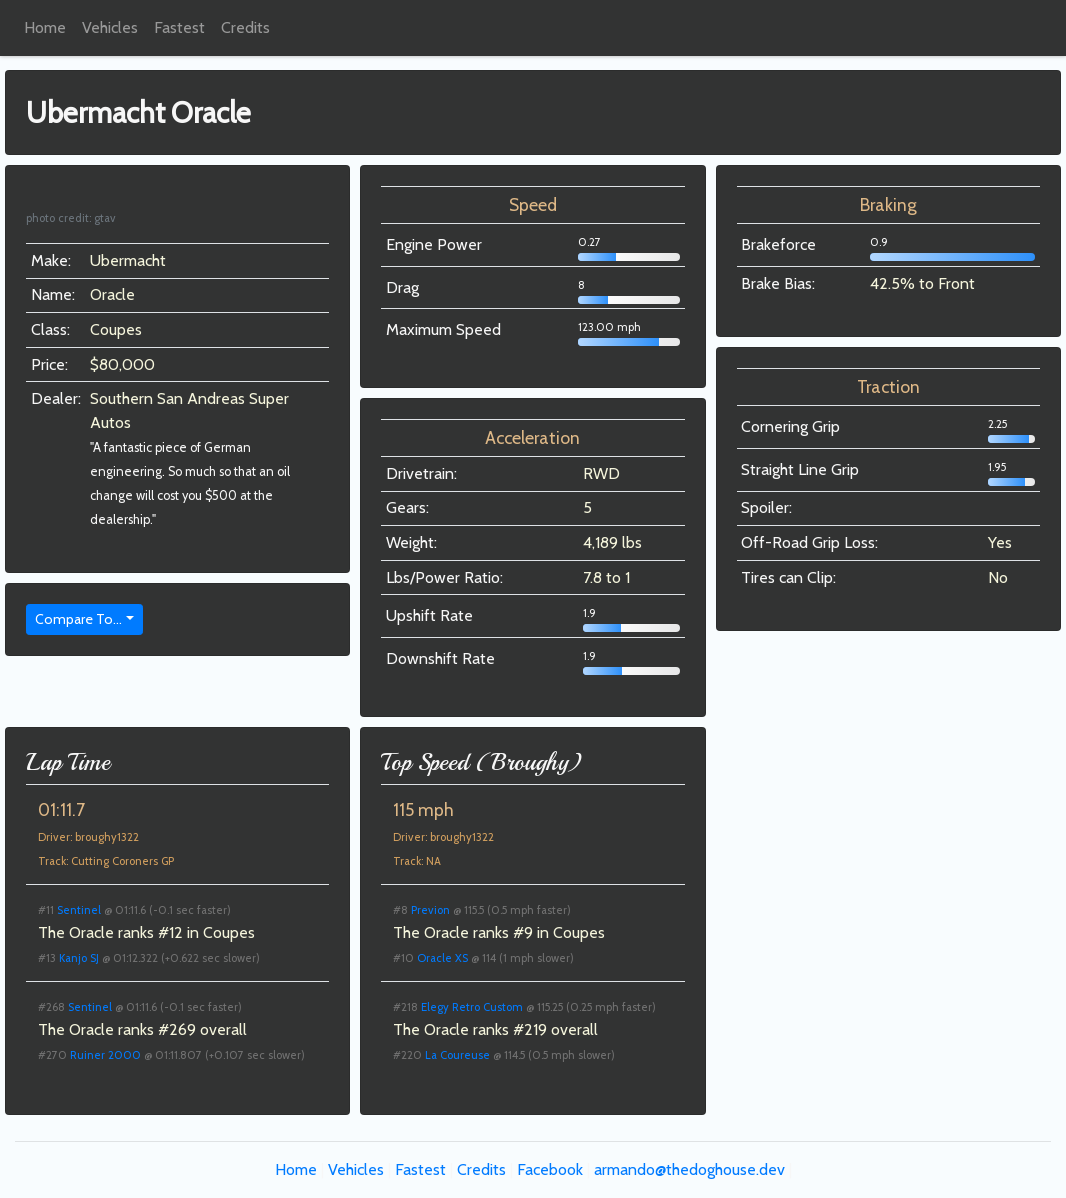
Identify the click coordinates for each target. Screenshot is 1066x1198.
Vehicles (110, 27)
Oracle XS (442, 958)
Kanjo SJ (79, 958)
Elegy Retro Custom (472, 1007)
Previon (430, 910)
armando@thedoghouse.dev (689, 1169)
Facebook (550, 1169)
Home (45, 27)
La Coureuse (457, 1055)
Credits (245, 27)
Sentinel (79, 910)
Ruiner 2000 (105, 1055)
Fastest (179, 27)
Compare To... (78, 619)
